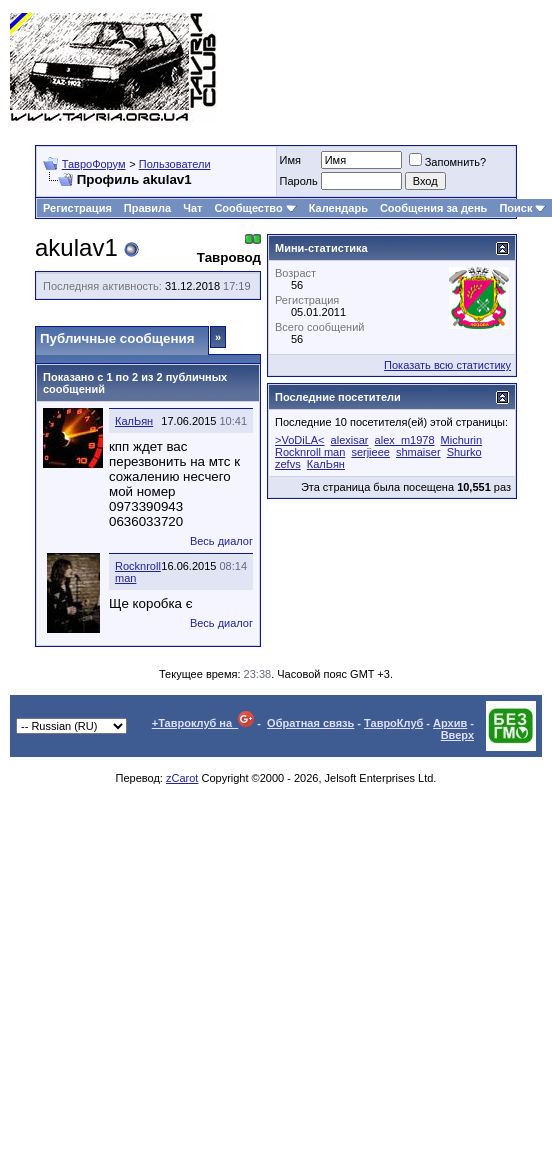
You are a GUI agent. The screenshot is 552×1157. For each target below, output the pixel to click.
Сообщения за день (433, 208)
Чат (192, 208)
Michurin (462, 440)
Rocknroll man (310, 452)
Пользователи (175, 164)
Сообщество (255, 208)
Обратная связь (310, 723)
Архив (450, 723)
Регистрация (77, 208)
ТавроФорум (94, 164)
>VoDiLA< (300, 440)
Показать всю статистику (447, 365)
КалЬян (134, 421)
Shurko (464, 452)
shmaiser (418, 452)
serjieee (370, 452)
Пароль (299, 181)
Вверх (457, 735)
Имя (290, 160)
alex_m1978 (405, 440)
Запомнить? (448, 162)
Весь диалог (221, 541)
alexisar (350, 440)
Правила (147, 208)
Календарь (338, 208)
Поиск (522, 208)
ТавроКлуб (393, 723)
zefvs (288, 464)
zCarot (182, 778)
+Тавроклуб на (203, 723)
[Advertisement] (463, 67)
